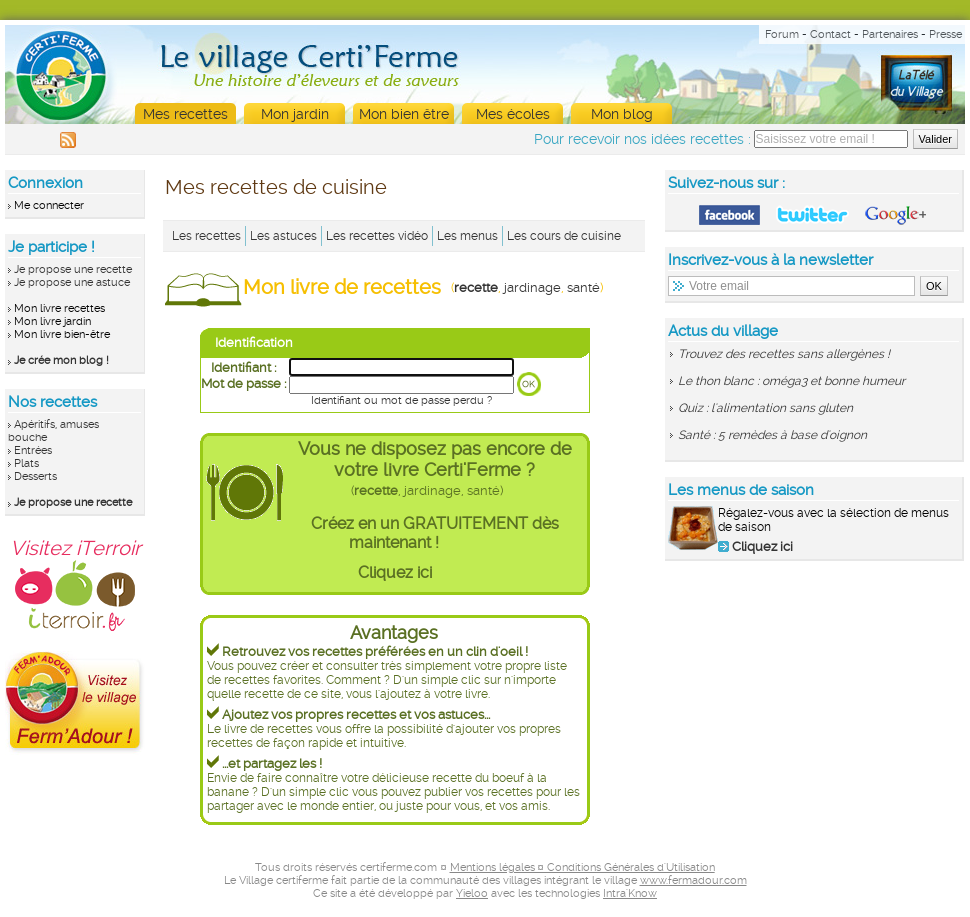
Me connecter (49, 205)
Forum (782, 34)
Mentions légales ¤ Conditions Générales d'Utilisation (582, 867)
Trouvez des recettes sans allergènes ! (784, 354)
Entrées (33, 450)
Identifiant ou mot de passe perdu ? (401, 400)
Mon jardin (295, 114)
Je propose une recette (73, 269)
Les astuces (283, 236)
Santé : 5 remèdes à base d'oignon (772, 435)
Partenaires (890, 34)
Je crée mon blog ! (61, 360)
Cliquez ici (395, 572)
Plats (26, 463)
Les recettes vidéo (377, 236)
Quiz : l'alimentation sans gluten (765, 408)
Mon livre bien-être (62, 334)
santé (583, 287)
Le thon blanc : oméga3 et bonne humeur (791, 381)
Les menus (467, 236)
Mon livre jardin (52, 321)
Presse (945, 34)
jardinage (532, 287)
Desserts (35, 476)
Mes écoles (513, 114)
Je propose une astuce (72, 282)
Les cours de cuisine (564, 236)
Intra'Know (630, 893)
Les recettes (206, 236)
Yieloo (472, 893)
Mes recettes (185, 114)
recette (476, 287)
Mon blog (622, 114)
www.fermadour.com (693, 880)
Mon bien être (404, 114)
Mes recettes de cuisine (276, 187)
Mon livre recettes (59, 308)
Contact (830, 34)
